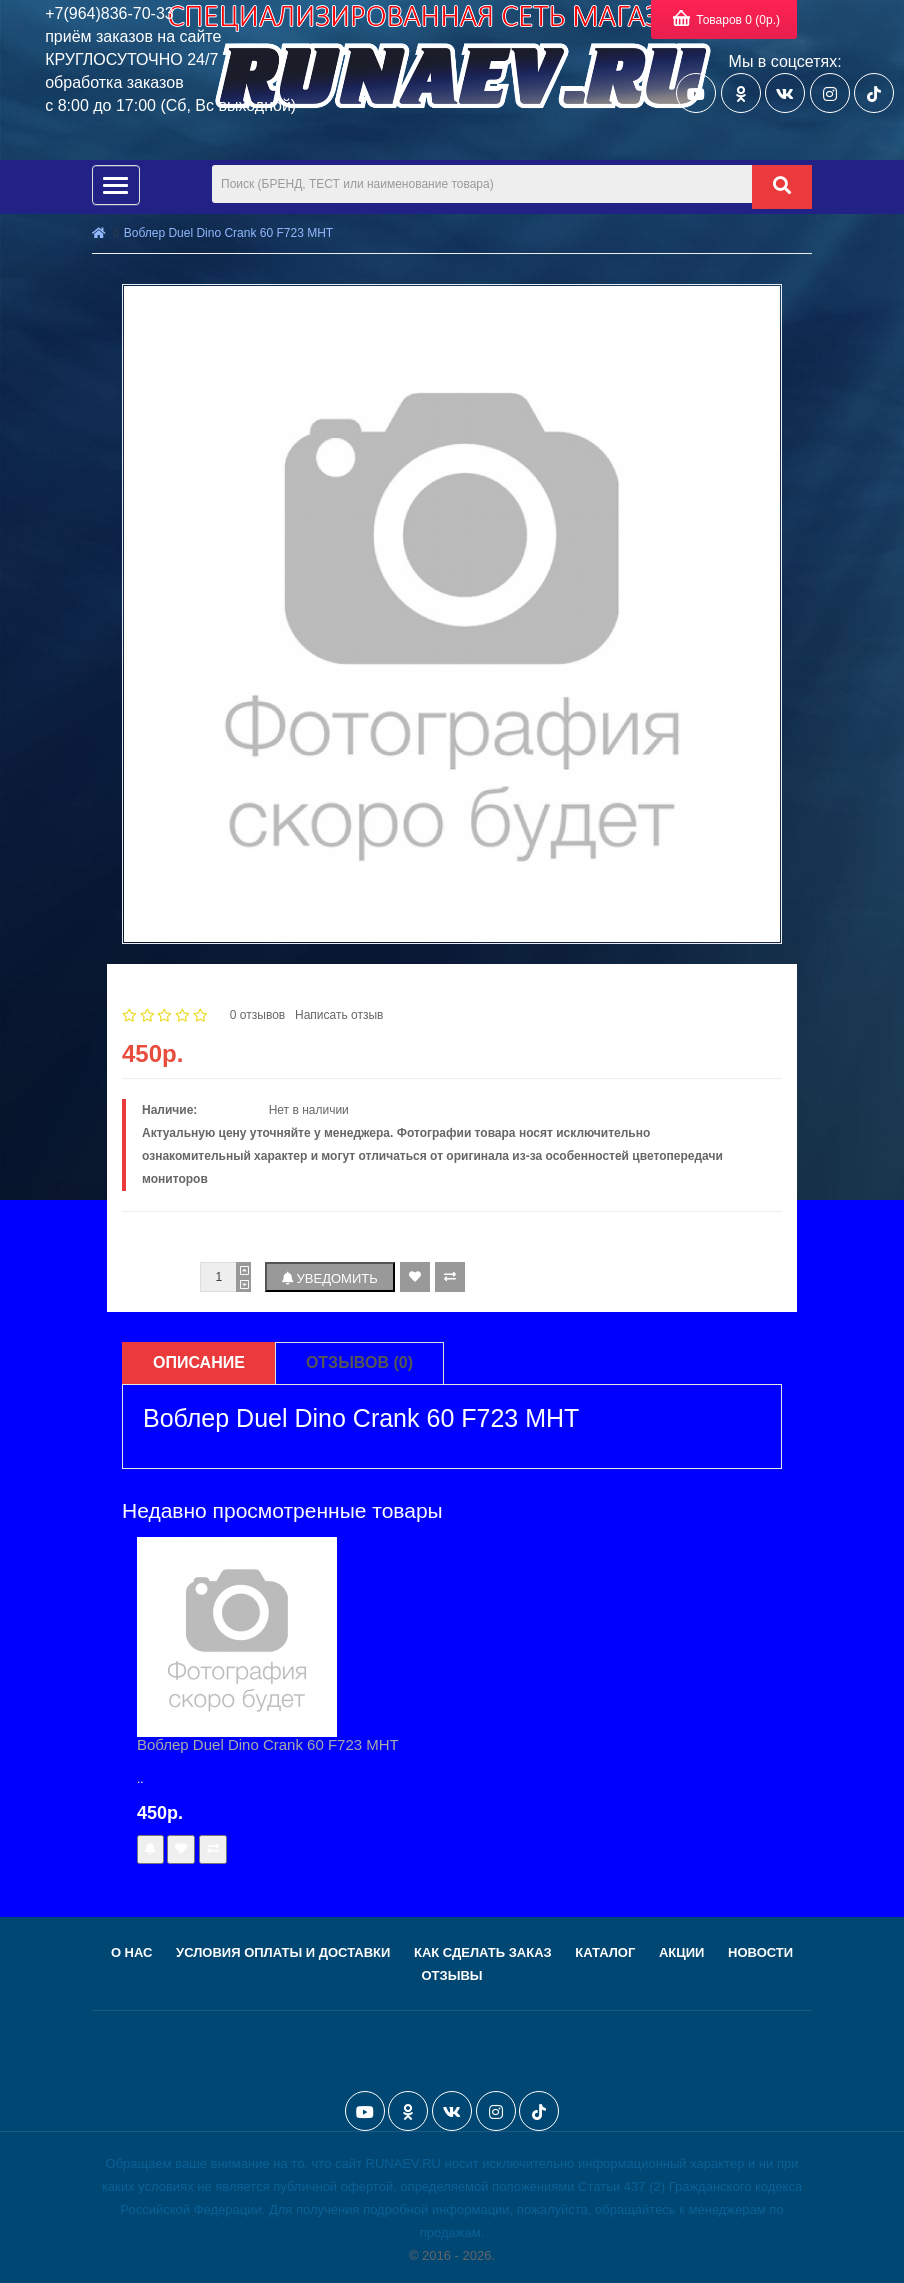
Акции (682, 1952)
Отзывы (451, 1975)
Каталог (605, 1952)
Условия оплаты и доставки (283, 1952)
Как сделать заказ (483, 1952)
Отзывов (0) (359, 1362)
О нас (132, 1952)
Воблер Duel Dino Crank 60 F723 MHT (228, 233)
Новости (760, 1952)
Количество (157, 1277)
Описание (199, 1362)
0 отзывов (257, 1015)
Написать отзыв (339, 1015)
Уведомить (330, 1278)
